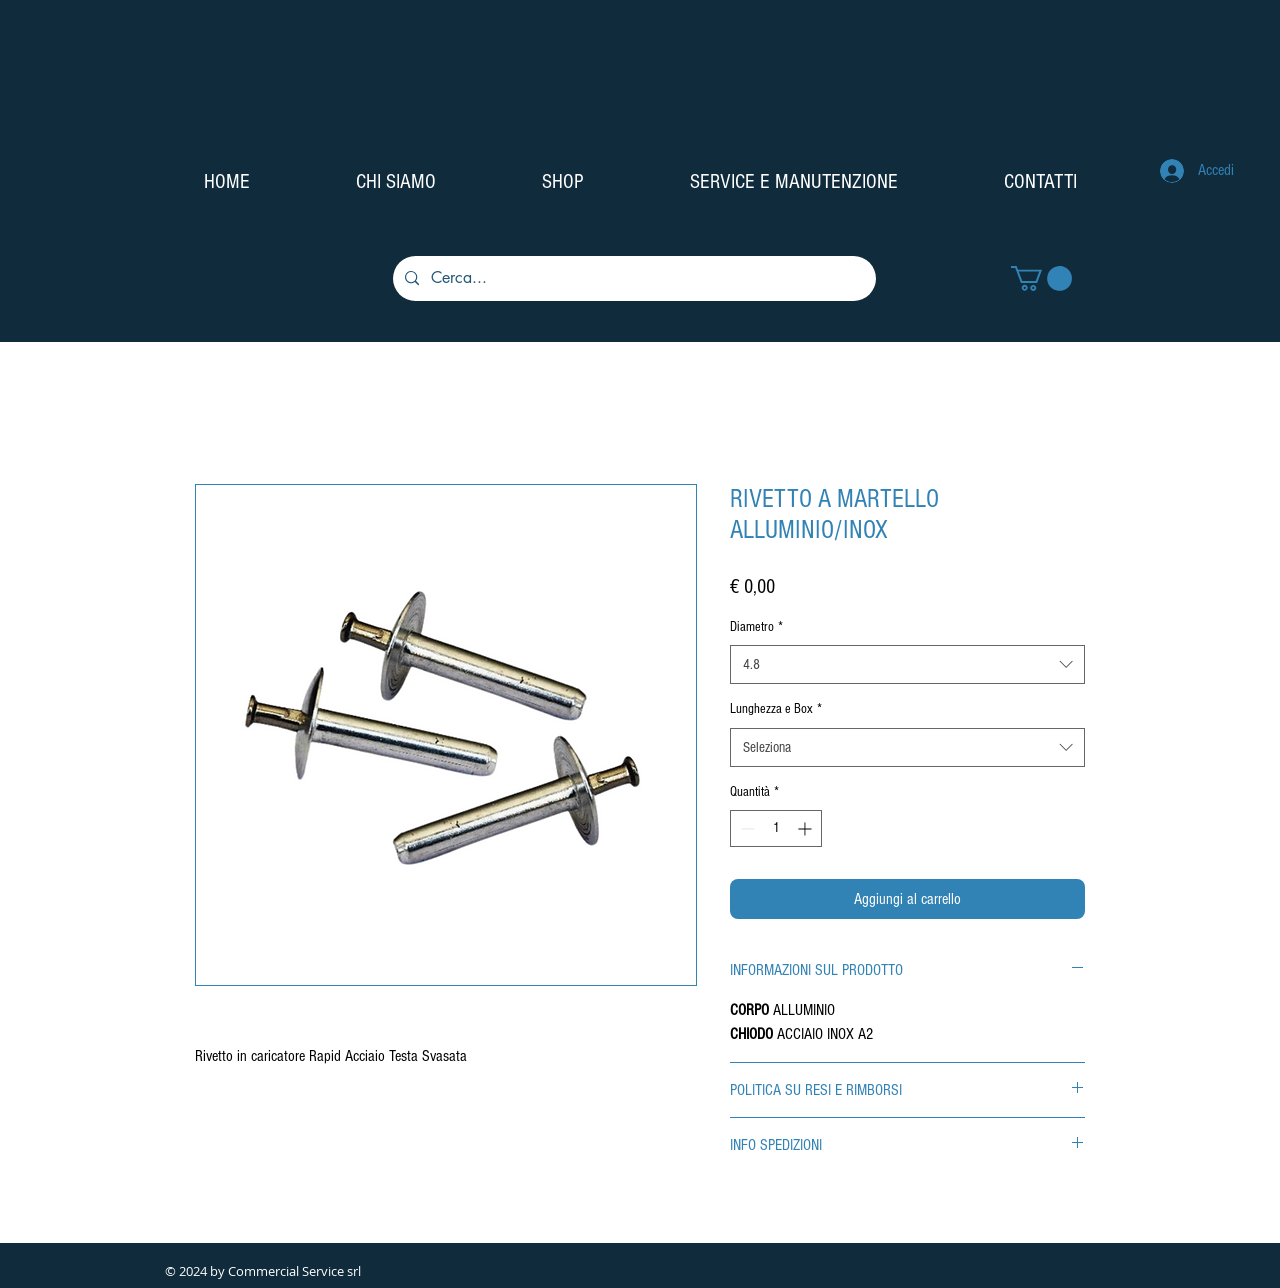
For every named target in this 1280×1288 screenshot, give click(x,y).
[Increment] (806, 828)
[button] (1041, 278)
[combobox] (907, 664)
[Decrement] (745, 828)
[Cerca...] (632, 278)
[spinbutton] (776, 828)
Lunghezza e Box (776, 709)
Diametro (756, 627)
